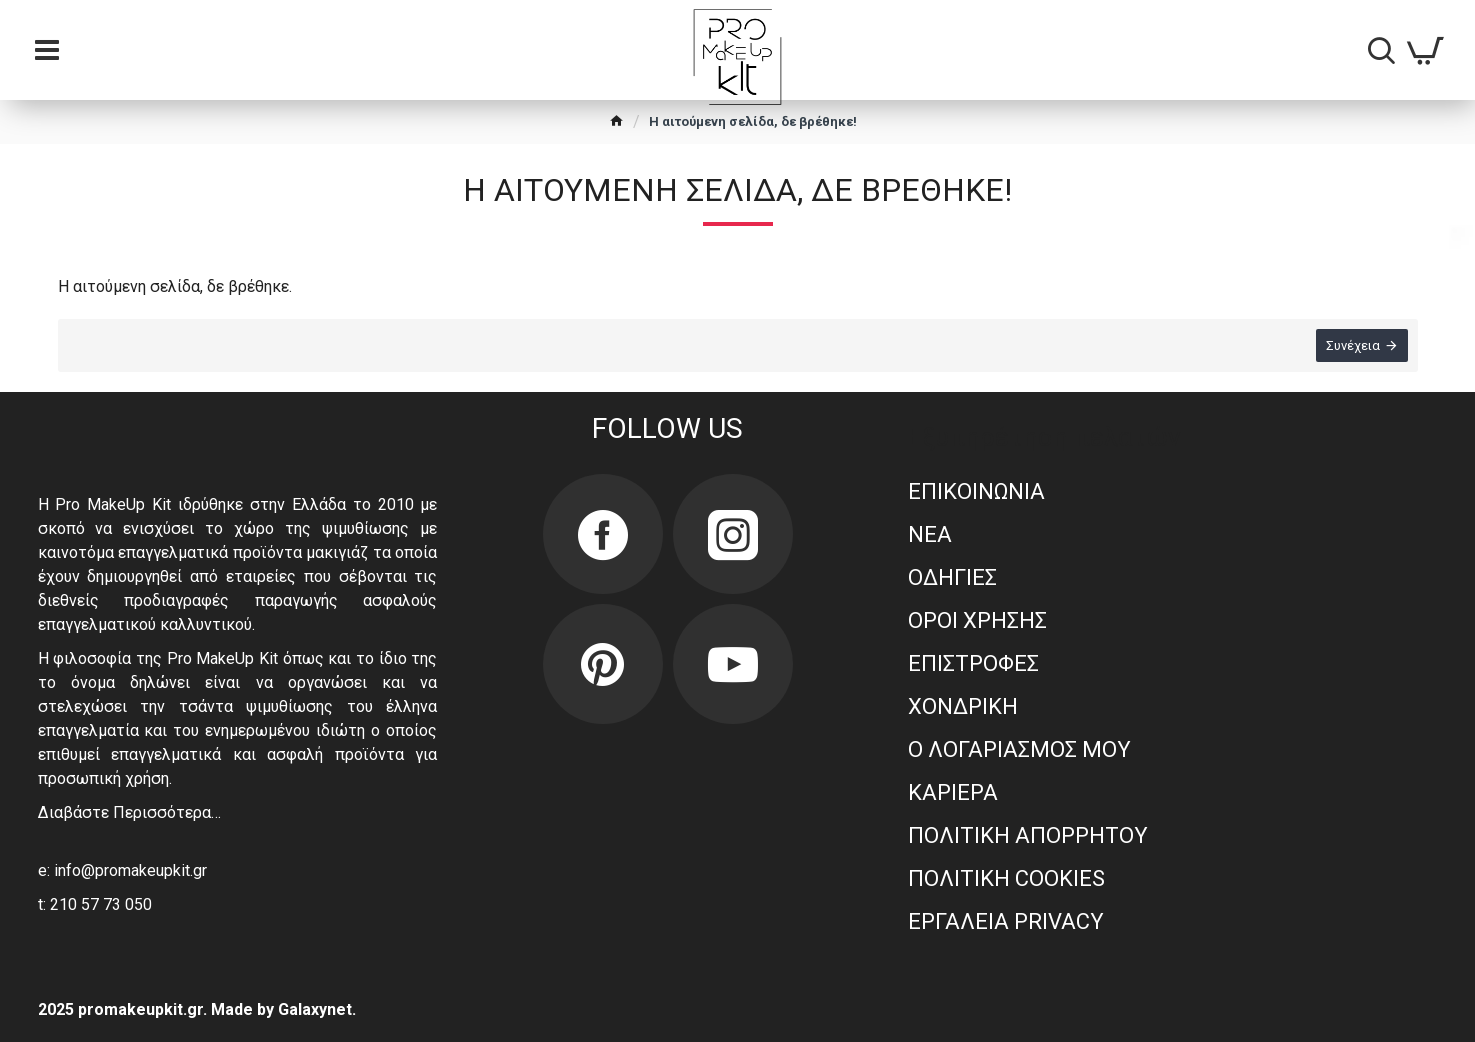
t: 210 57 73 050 (95, 904)
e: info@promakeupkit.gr (122, 870)
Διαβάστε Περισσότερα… (129, 812)
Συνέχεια (1353, 345)
